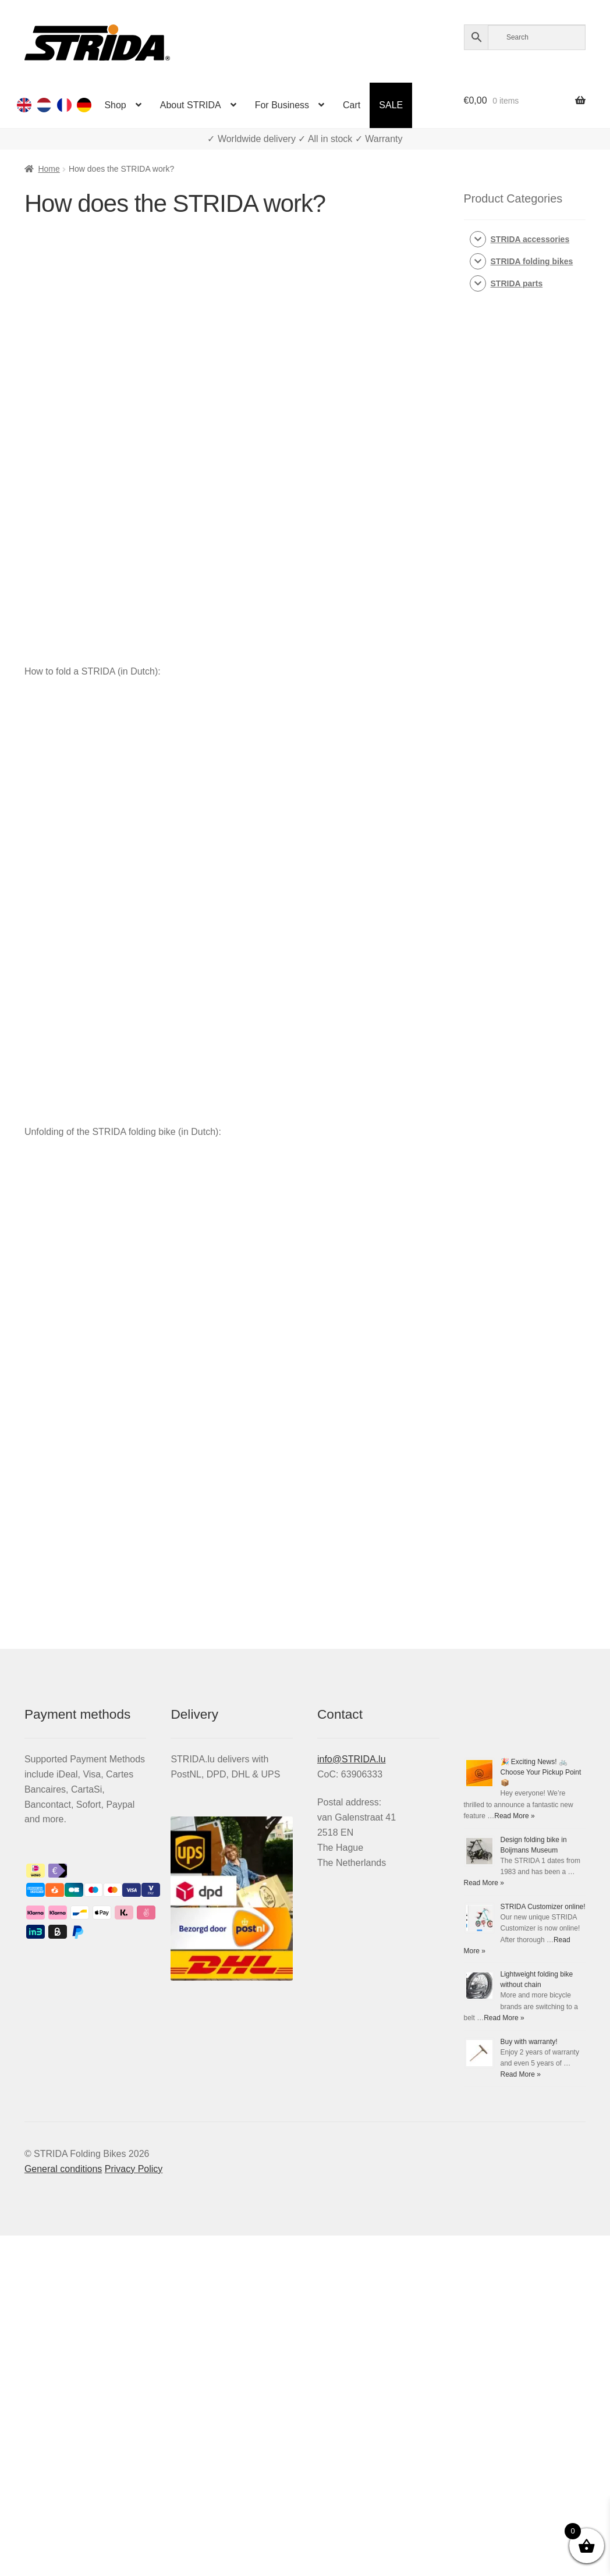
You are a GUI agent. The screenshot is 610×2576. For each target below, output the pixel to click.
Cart (351, 105)
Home (48, 168)
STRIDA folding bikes (532, 261)
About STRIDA (190, 105)
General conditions (63, 2169)
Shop (115, 105)
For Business (282, 105)
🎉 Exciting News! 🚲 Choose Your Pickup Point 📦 (541, 1772)
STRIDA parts (517, 283)
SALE (391, 105)
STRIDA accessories (530, 239)
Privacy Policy (134, 2169)
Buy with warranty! (529, 2042)
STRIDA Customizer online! (543, 1907)
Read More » (514, 1816)
